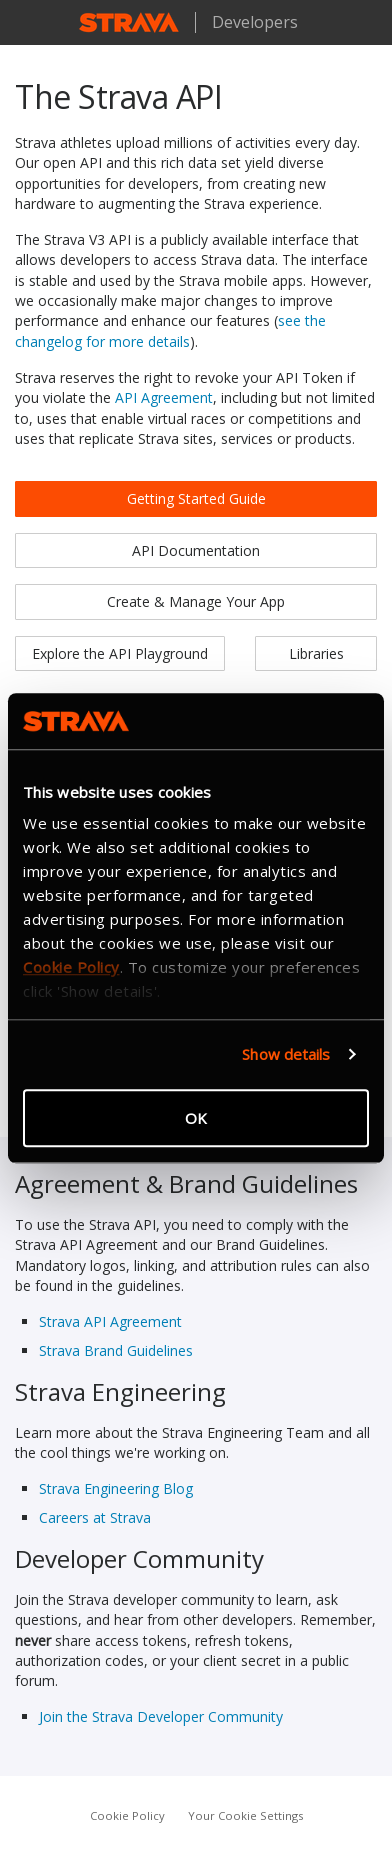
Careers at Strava (95, 1517)
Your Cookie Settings (245, 1815)
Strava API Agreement (110, 1321)
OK (196, 1118)
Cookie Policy (127, 1815)
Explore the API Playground (120, 653)
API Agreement (164, 397)
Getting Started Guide (196, 498)
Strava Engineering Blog (116, 1488)
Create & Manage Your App (196, 601)
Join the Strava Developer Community (161, 1716)
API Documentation (196, 550)
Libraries (316, 653)
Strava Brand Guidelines (116, 1350)
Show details (286, 1054)
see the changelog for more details (170, 330)
